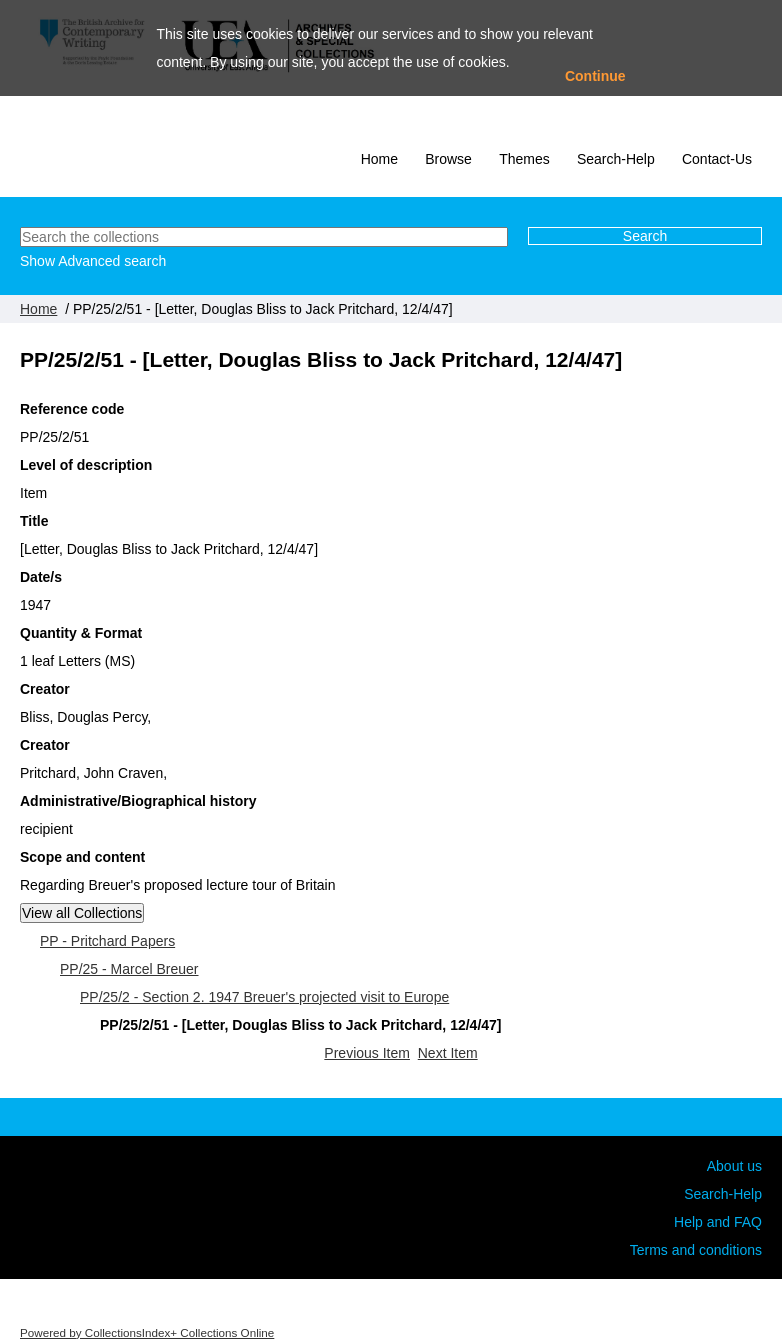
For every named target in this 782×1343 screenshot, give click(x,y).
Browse (448, 159)
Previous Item (367, 1053)
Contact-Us (717, 159)
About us (734, 1166)
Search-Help (616, 159)
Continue (595, 76)
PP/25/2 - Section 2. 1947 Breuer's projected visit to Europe (264, 997)
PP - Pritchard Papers (107, 941)
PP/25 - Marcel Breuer (129, 969)
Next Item (448, 1053)
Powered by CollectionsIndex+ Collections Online (147, 1332)
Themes (524, 159)
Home (379, 159)
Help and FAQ (718, 1222)
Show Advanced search (93, 261)
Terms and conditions (696, 1250)
